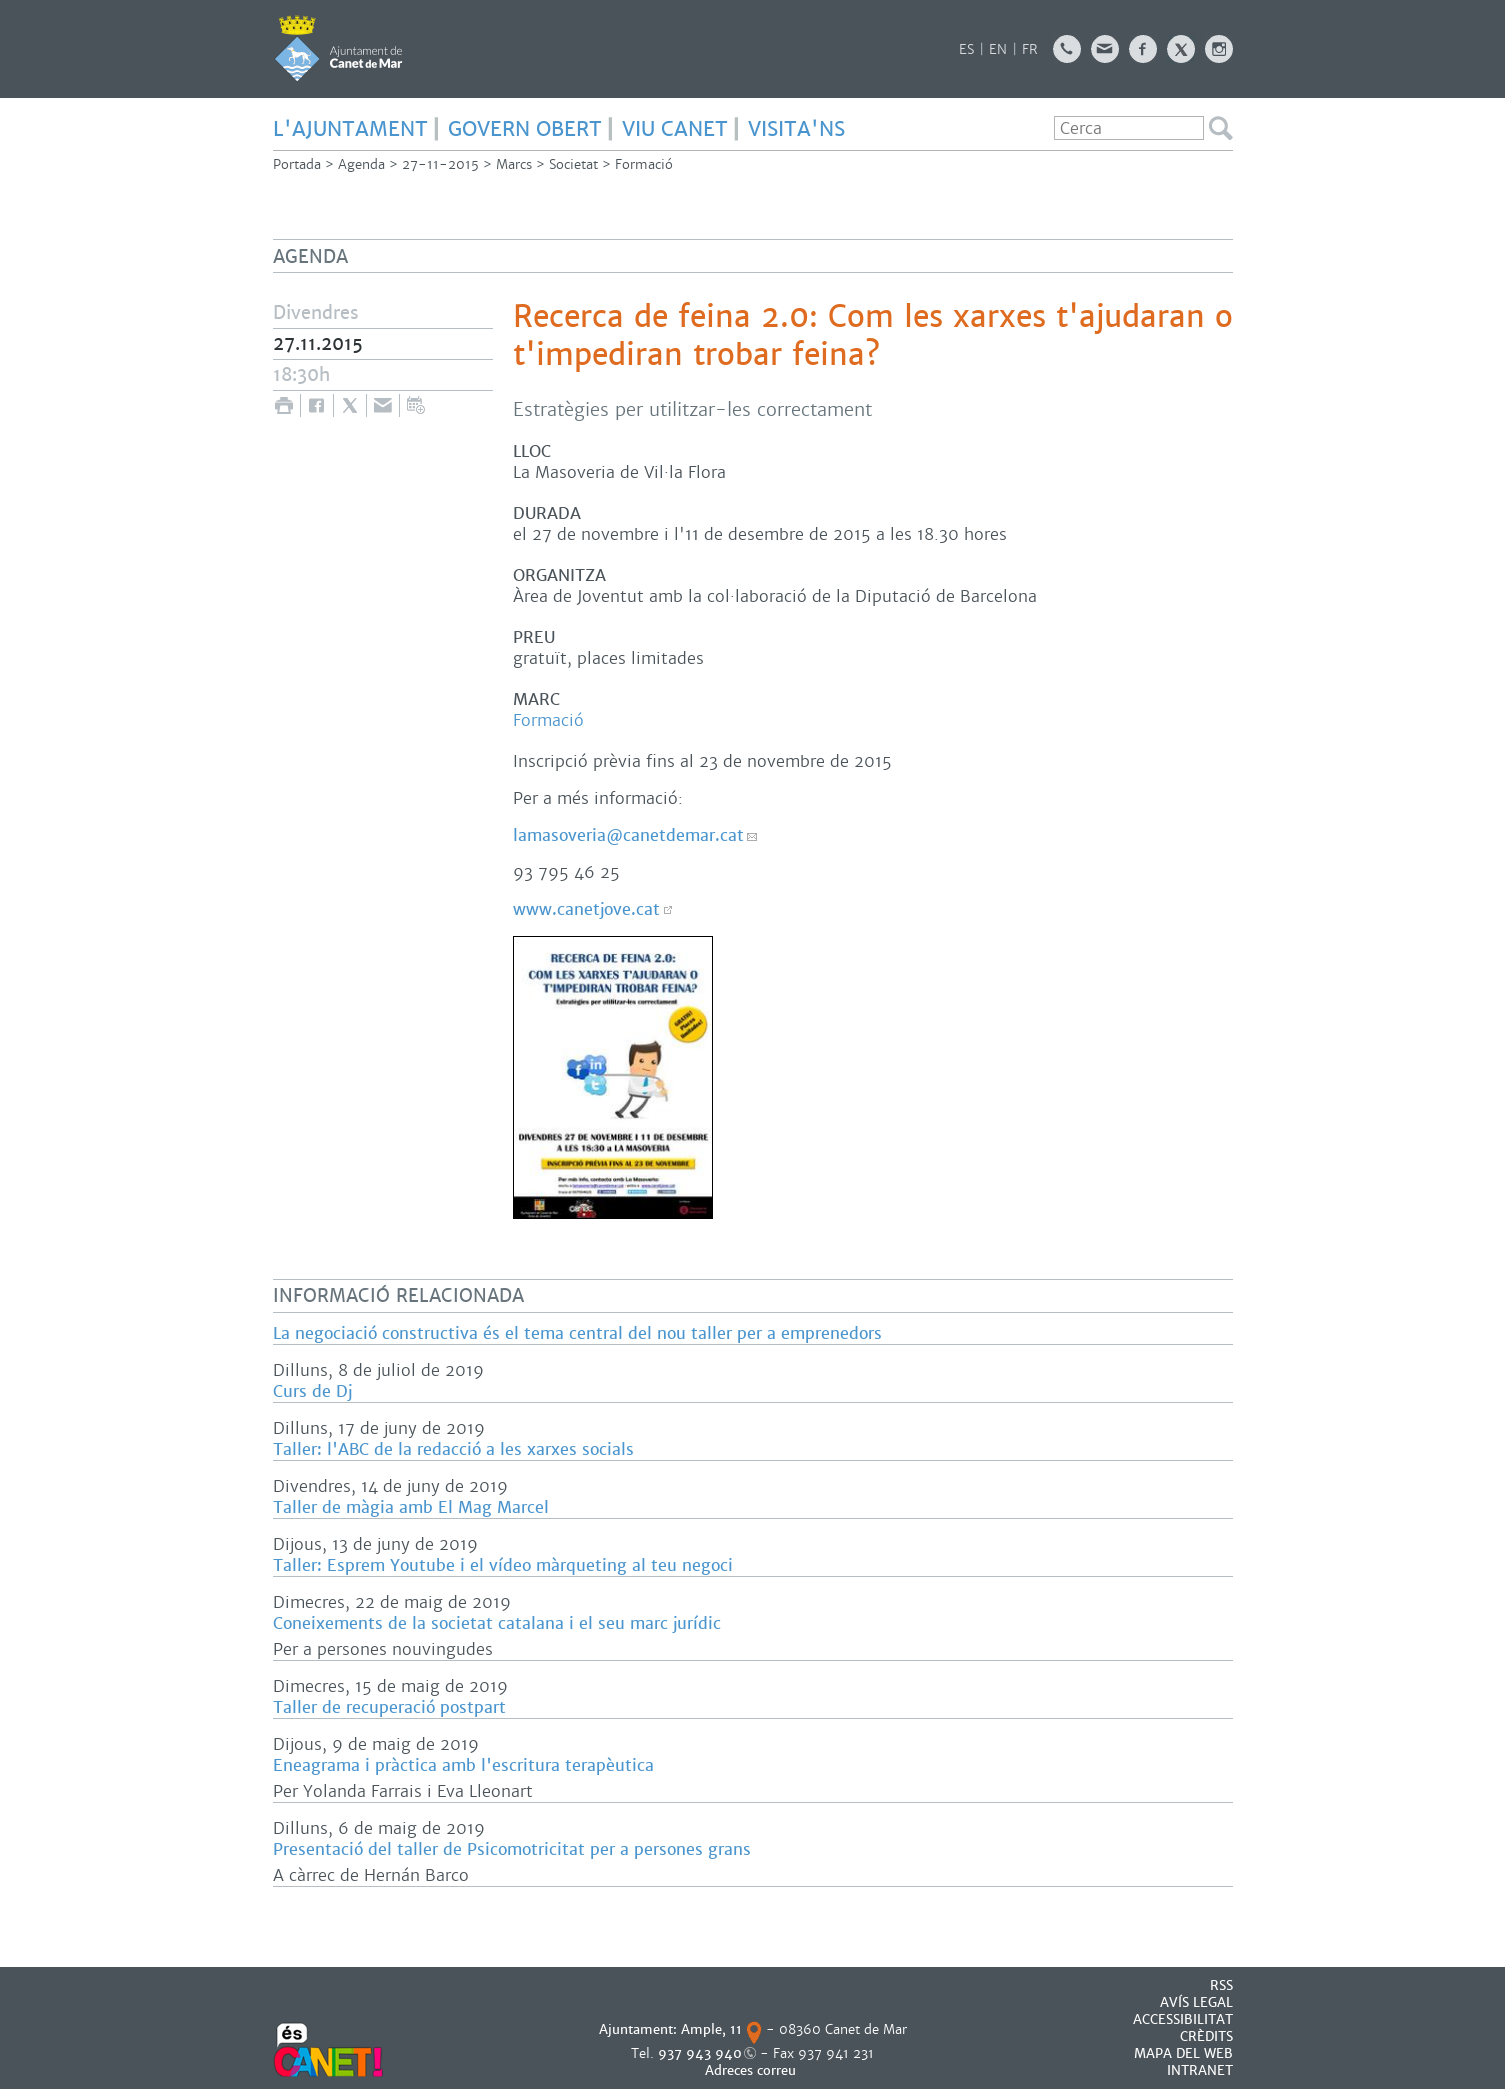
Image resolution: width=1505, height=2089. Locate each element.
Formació (644, 164)
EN (998, 49)
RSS (1221, 1985)
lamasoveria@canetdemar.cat (628, 835)
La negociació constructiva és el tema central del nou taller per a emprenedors (577, 1333)
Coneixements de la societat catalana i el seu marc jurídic (497, 1623)
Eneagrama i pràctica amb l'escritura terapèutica (463, 1765)
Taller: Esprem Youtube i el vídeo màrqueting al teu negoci (503, 1565)
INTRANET (1200, 2070)
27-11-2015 (440, 164)
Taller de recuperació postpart (389, 1707)
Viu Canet (675, 129)
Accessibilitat (1183, 2019)
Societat (573, 164)
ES (966, 49)
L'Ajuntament (350, 129)
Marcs (514, 164)
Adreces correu (752, 2070)
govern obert (525, 129)
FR (1030, 49)
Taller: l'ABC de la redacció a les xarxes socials (453, 1449)
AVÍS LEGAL (1196, 2002)
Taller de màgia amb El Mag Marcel (411, 1507)
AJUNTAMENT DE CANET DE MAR (338, 48)
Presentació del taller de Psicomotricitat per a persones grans (512, 1849)
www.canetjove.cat (586, 909)
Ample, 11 (711, 2029)
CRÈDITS (1206, 2036)
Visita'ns (796, 129)
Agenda (361, 164)
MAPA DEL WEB (1183, 2053)
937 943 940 (700, 2053)
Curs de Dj (312, 1391)
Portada (297, 164)
